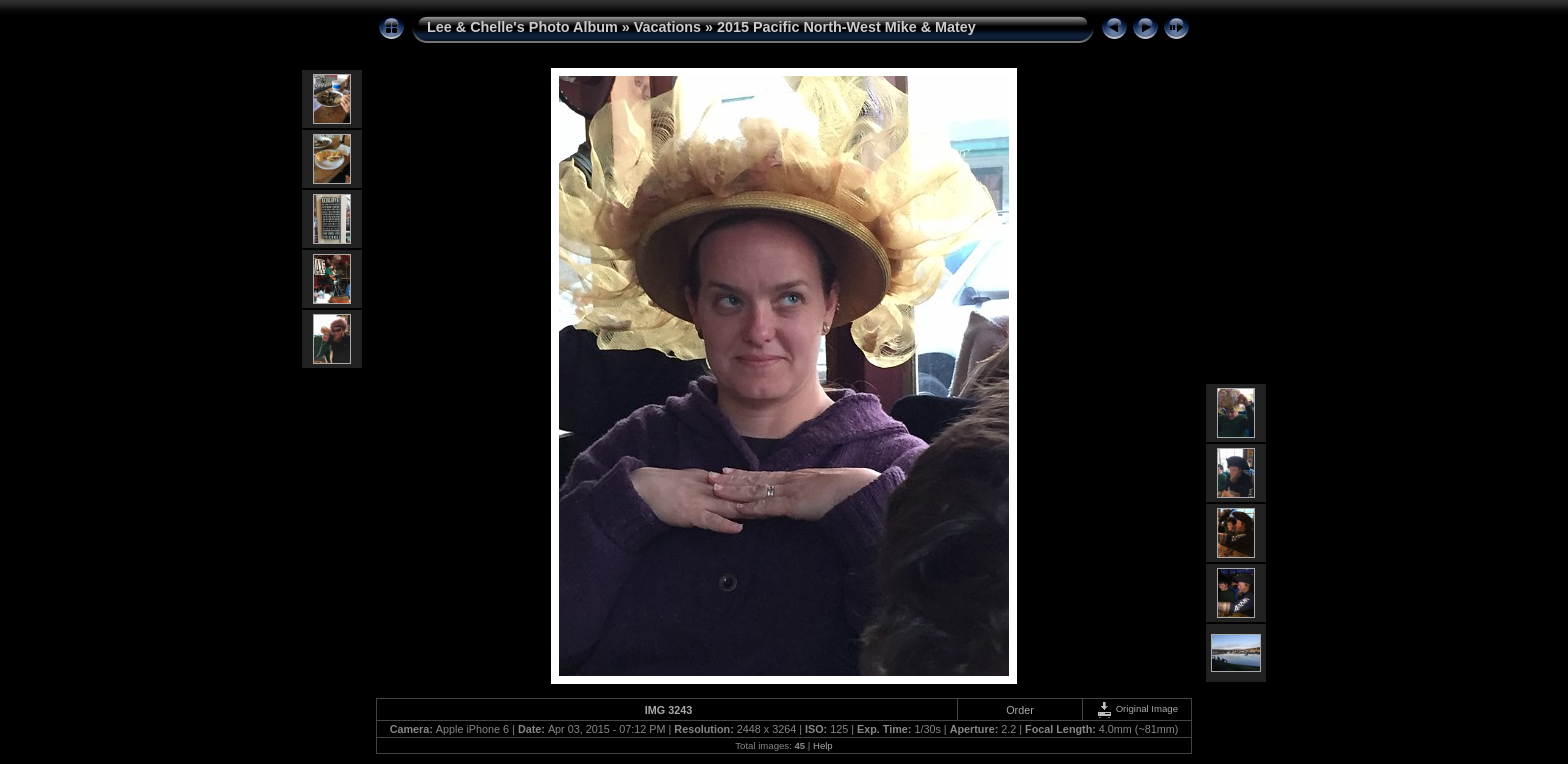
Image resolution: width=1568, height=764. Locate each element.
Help (823, 745)
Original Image (1137, 708)
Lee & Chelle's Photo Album (522, 27)
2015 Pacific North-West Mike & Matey (846, 27)
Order (1020, 710)
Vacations (667, 27)
